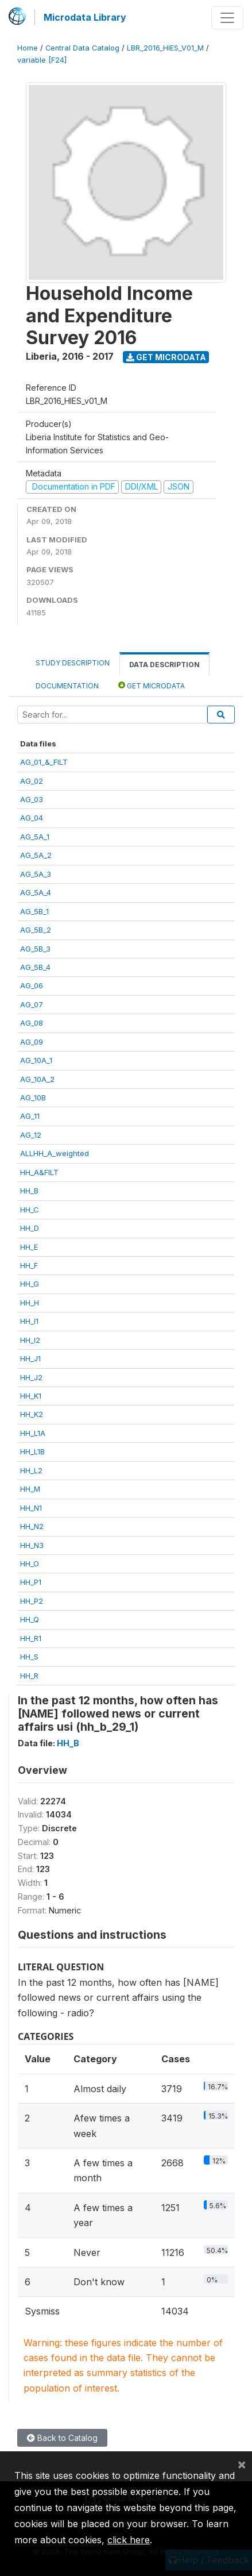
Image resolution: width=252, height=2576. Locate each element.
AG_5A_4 (35, 892)
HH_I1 (29, 1321)
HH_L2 (31, 1470)
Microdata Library (85, 17)
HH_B (29, 1190)
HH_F (29, 1265)
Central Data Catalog (82, 48)
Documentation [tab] (67, 685)
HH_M (30, 1488)
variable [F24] (42, 60)
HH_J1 (30, 1358)
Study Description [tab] (73, 663)
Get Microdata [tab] (151, 685)
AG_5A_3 (35, 874)
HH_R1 (30, 1638)
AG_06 (31, 985)
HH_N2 (32, 1526)
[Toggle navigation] (227, 17)
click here (128, 2540)
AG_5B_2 (35, 929)
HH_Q (29, 1619)
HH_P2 (31, 1600)
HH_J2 (31, 1377)
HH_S (29, 1656)
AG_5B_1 (34, 911)
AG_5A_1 (34, 836)
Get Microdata (166, 357)
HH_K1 (30, 1395)
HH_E (29, 1247)
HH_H (29, 1302)
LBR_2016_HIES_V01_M (165, 48)
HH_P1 (30, 1582)
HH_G (29, 1283)
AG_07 (31, 1004)
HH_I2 (30, 1340)
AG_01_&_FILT (44, 762)
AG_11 (30, 1115)
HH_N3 (32, 1545)
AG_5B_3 (35, 948)
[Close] (241, 2464)
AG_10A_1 (36, 1060)
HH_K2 (31, 1414)
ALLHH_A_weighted (54, 1153)
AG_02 (31, 780)
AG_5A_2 (36, 855)
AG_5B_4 (35, 967)
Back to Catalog (62, 2438)
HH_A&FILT (39, 1172)
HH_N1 (31, 1507)
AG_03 (31, 799)
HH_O (29, 1563)
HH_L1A (32, 1433)
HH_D (29, 1228)
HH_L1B (32, 1451)
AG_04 (31, 817)
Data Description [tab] (164, 664)
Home (27, 48)
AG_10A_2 (37, 1079)
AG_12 (30, 1134)
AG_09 (31, 1041)
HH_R (29, 1675)
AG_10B (33, 1097)
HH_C (29, 1209)
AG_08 (31, 1022)
